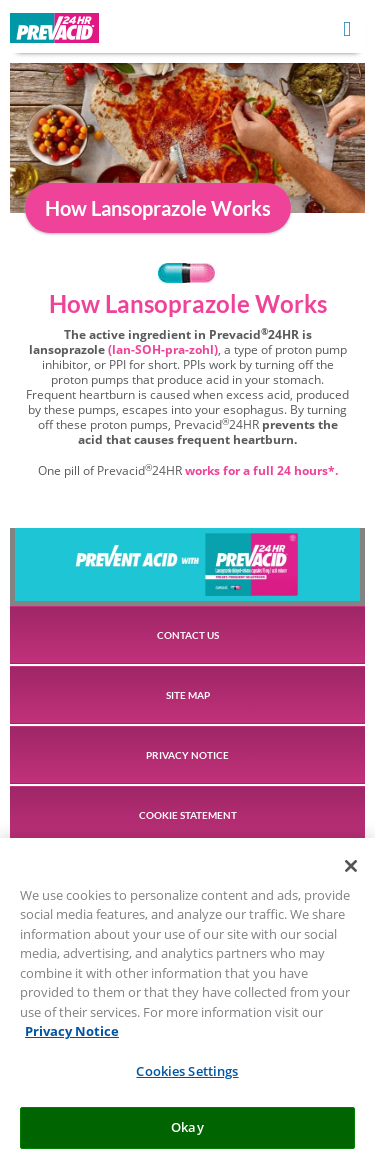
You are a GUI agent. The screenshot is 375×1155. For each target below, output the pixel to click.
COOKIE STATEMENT (188, 815)
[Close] (351, 873)
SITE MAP (188, 695)
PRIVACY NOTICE (187, 755)
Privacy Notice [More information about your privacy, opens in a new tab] (72, 1038)
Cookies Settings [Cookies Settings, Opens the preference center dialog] (187, 1078)
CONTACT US (188, 635)
